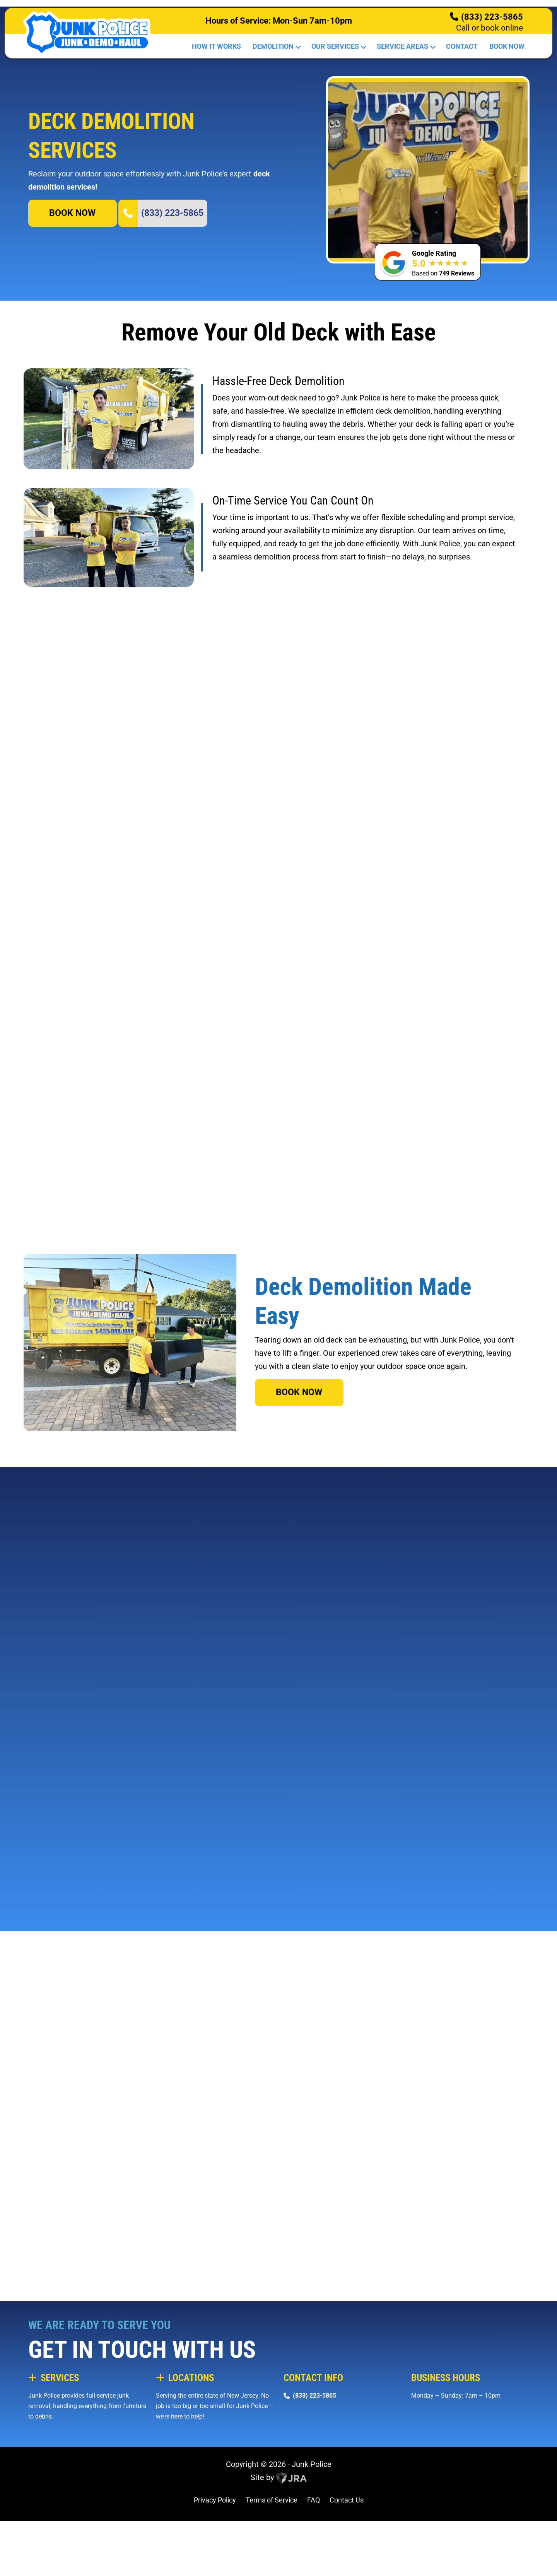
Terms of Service (271, 2564)
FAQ (313, 2564)
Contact (462, 46)
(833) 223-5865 (492, 17)
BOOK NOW (72, 275)
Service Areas (405, 46)
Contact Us (347, 2564)
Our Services (338, 46)
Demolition (276, 46)
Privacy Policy (215, 2564)
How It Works (216, 46)
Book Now (507, 46)
